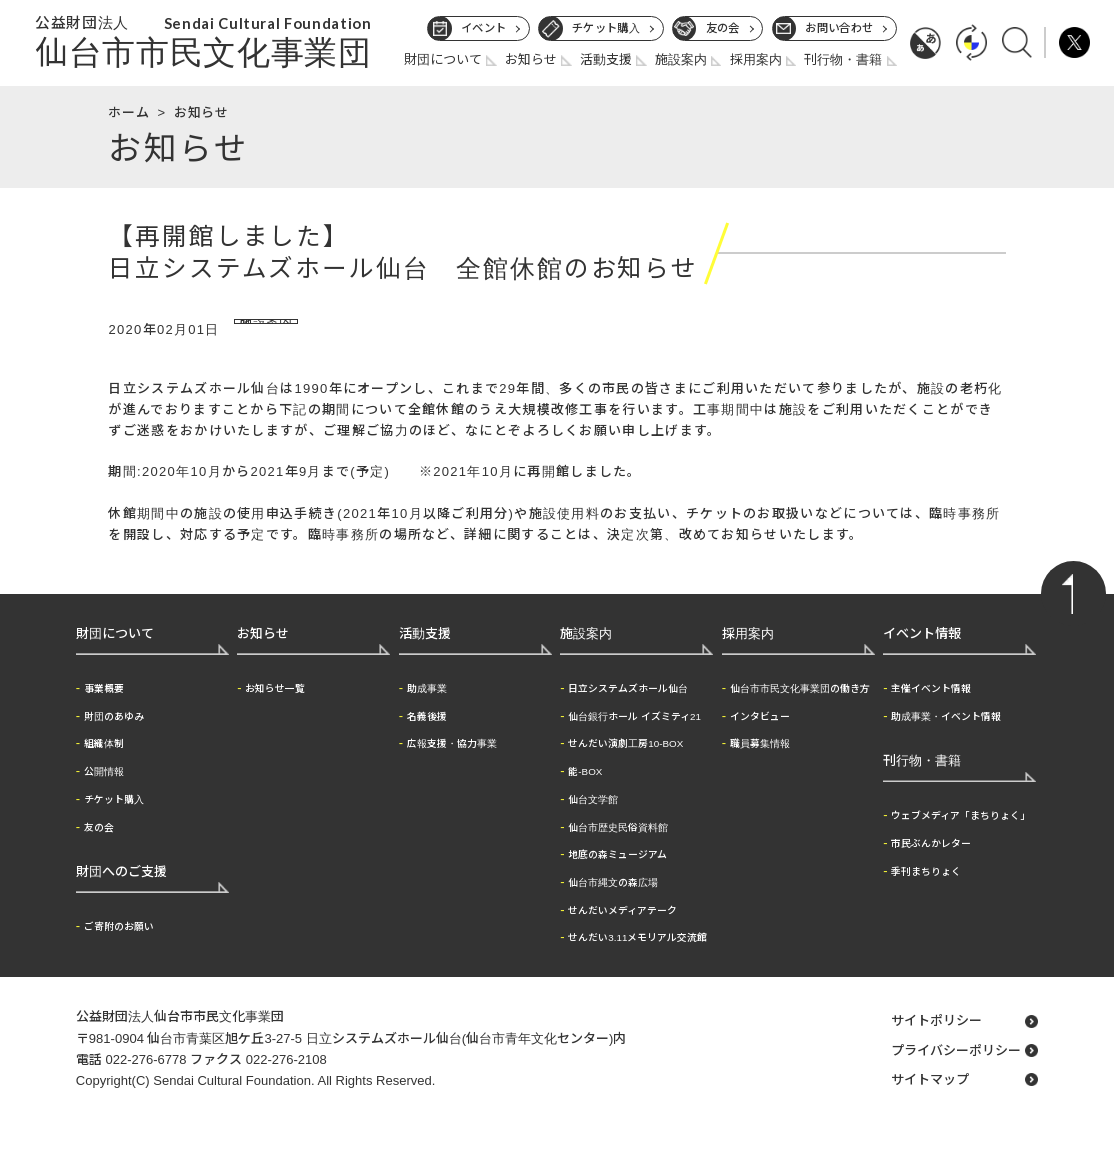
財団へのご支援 (121, 894)
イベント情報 (922, 656)
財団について (443, 59)
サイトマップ (930, 1102)
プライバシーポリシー (956, 1073)
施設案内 (681, 59)
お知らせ (531, 59)
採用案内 (756, 59)
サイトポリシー (936, 1043)
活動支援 (606, 59)
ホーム (128, 112)
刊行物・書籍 (843, 59)
